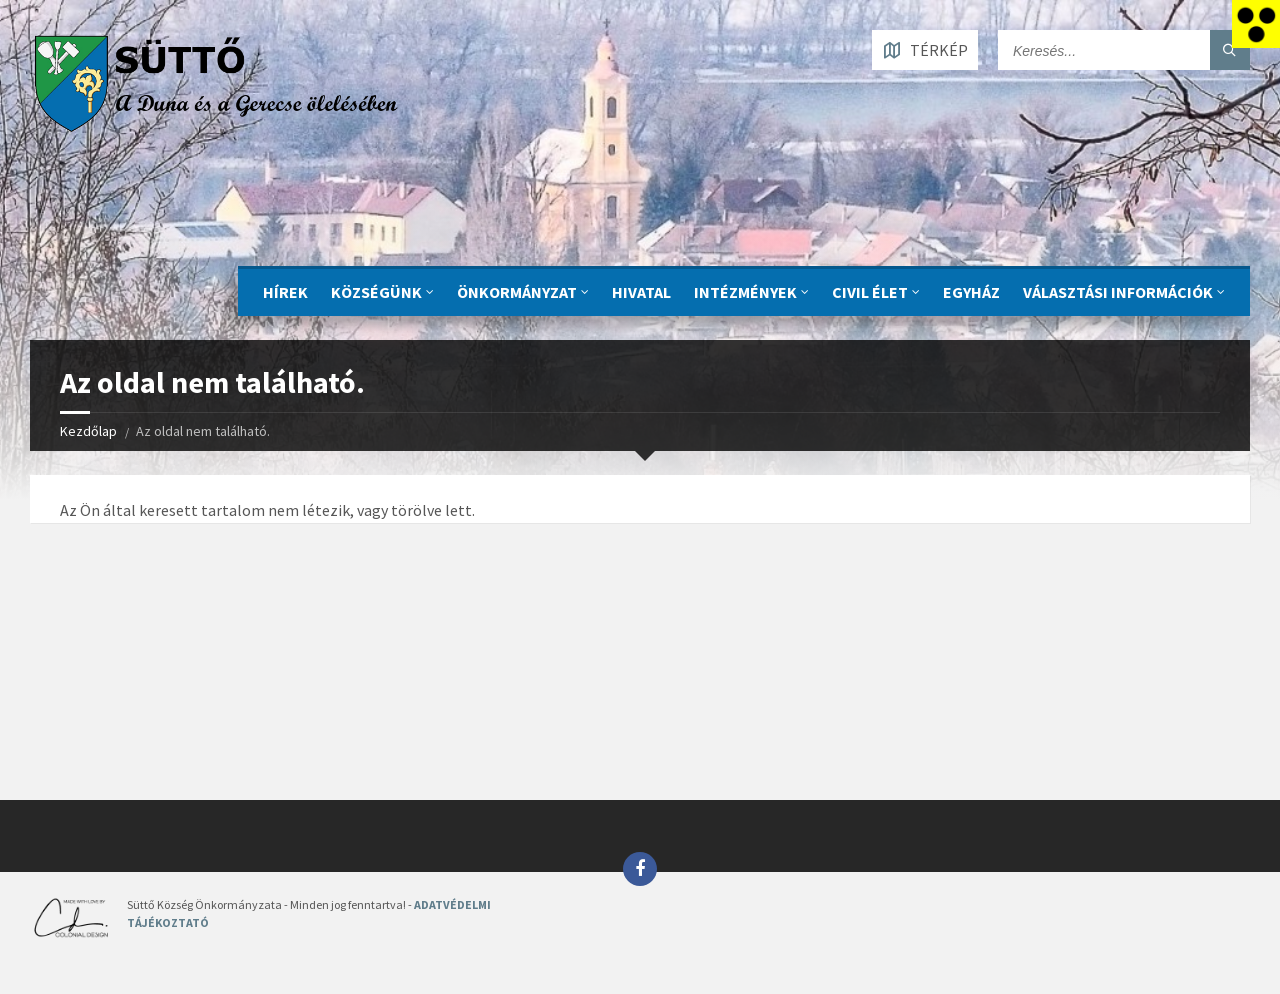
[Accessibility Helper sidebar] (1256, 24)
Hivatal (641, 292)
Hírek (285, 292)
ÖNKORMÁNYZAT (517, 292)
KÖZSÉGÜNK (376, 292)
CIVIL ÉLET (870, 292)
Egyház (971, 292)
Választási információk (1118, 292)
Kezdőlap (88, 431)
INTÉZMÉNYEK (745, 292)
